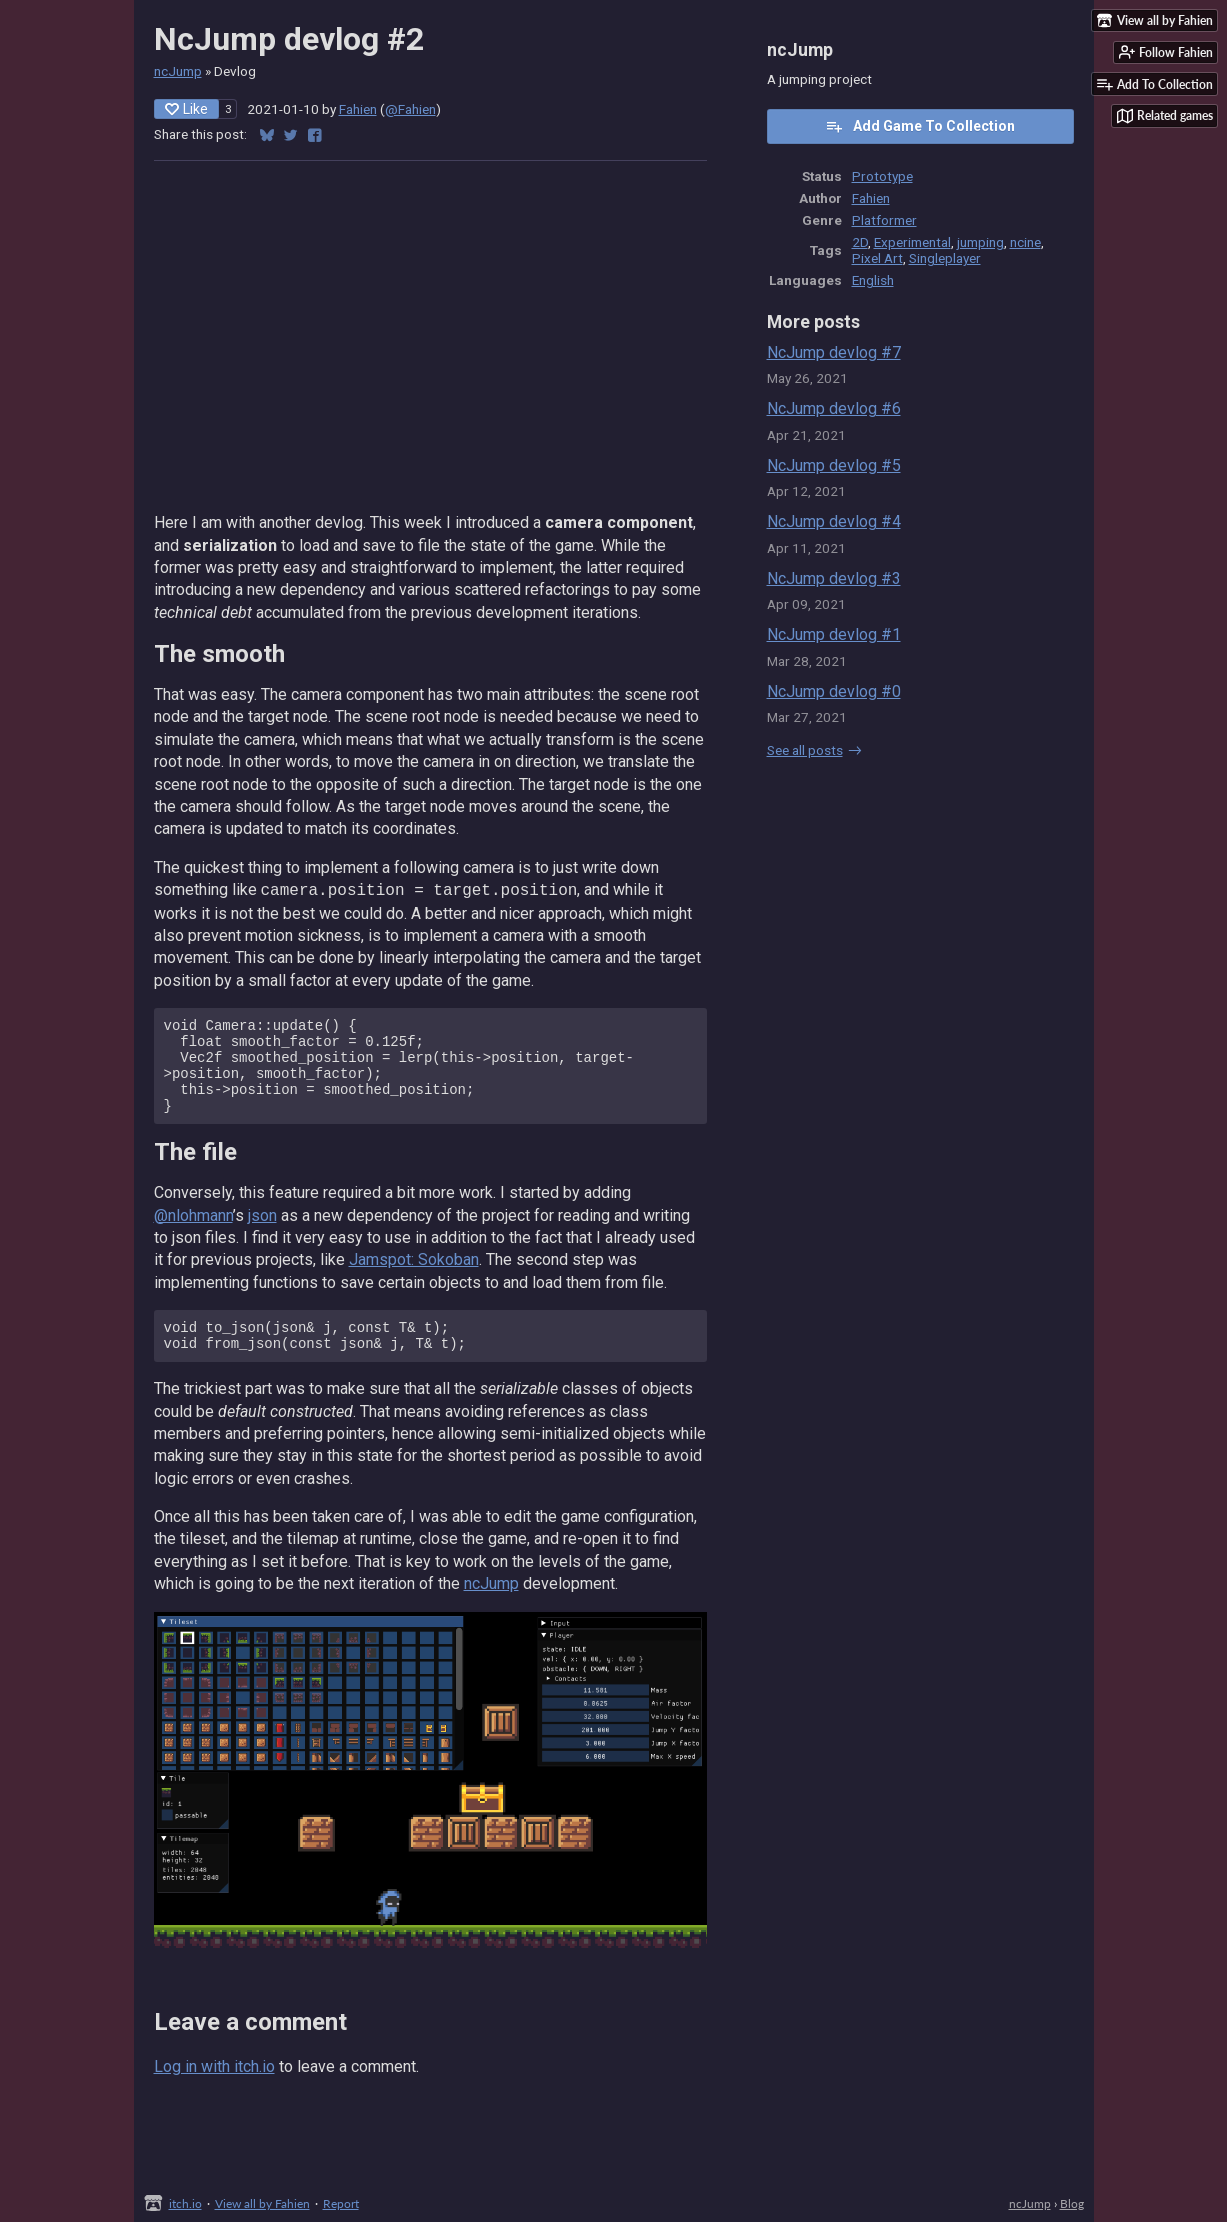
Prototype (882, 176)
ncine (1025, 242)
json (262, 1233)
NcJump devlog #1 (834, 634)
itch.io (185, 2203)
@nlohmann (193, 1233)
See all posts (805, 750)
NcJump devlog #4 (834, 521)
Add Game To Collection (920, 126)
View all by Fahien (262, 2203)
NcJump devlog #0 (834, 691)
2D (860, 242)
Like (186, 109)
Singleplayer (945, 258)
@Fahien (410, 109)
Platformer (884, 220)
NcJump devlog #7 (834, 352)
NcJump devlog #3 (834, 578)
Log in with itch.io (214, 2090)
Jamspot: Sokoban (414, 1277)
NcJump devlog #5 (834, 465)
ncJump (178, 71)
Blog (1072, 2203)
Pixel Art (877, 258)
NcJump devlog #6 (834, 408)
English (873, 280)
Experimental (912, 242)
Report (341, 2203)
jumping (980, 242)
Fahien (358, 109)
